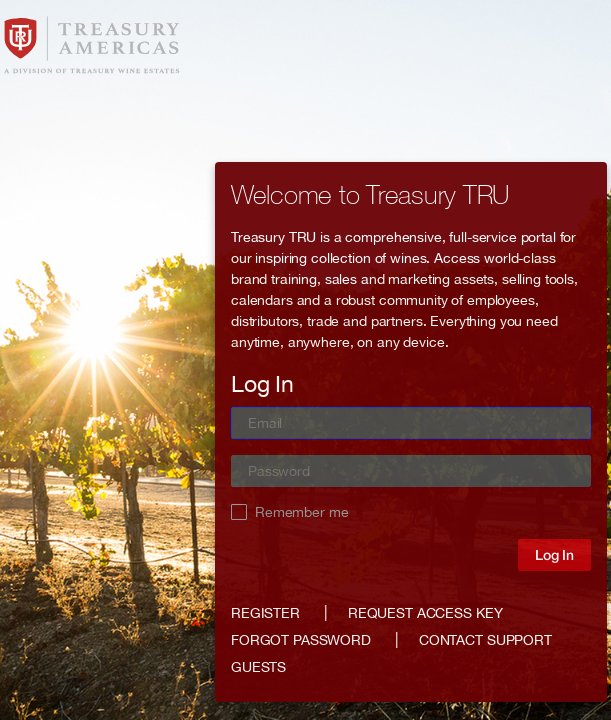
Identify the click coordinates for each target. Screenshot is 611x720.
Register (265, 613)
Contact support (485, 640)
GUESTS (258, 667)
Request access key (425, 613)
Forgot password (301, 640)
